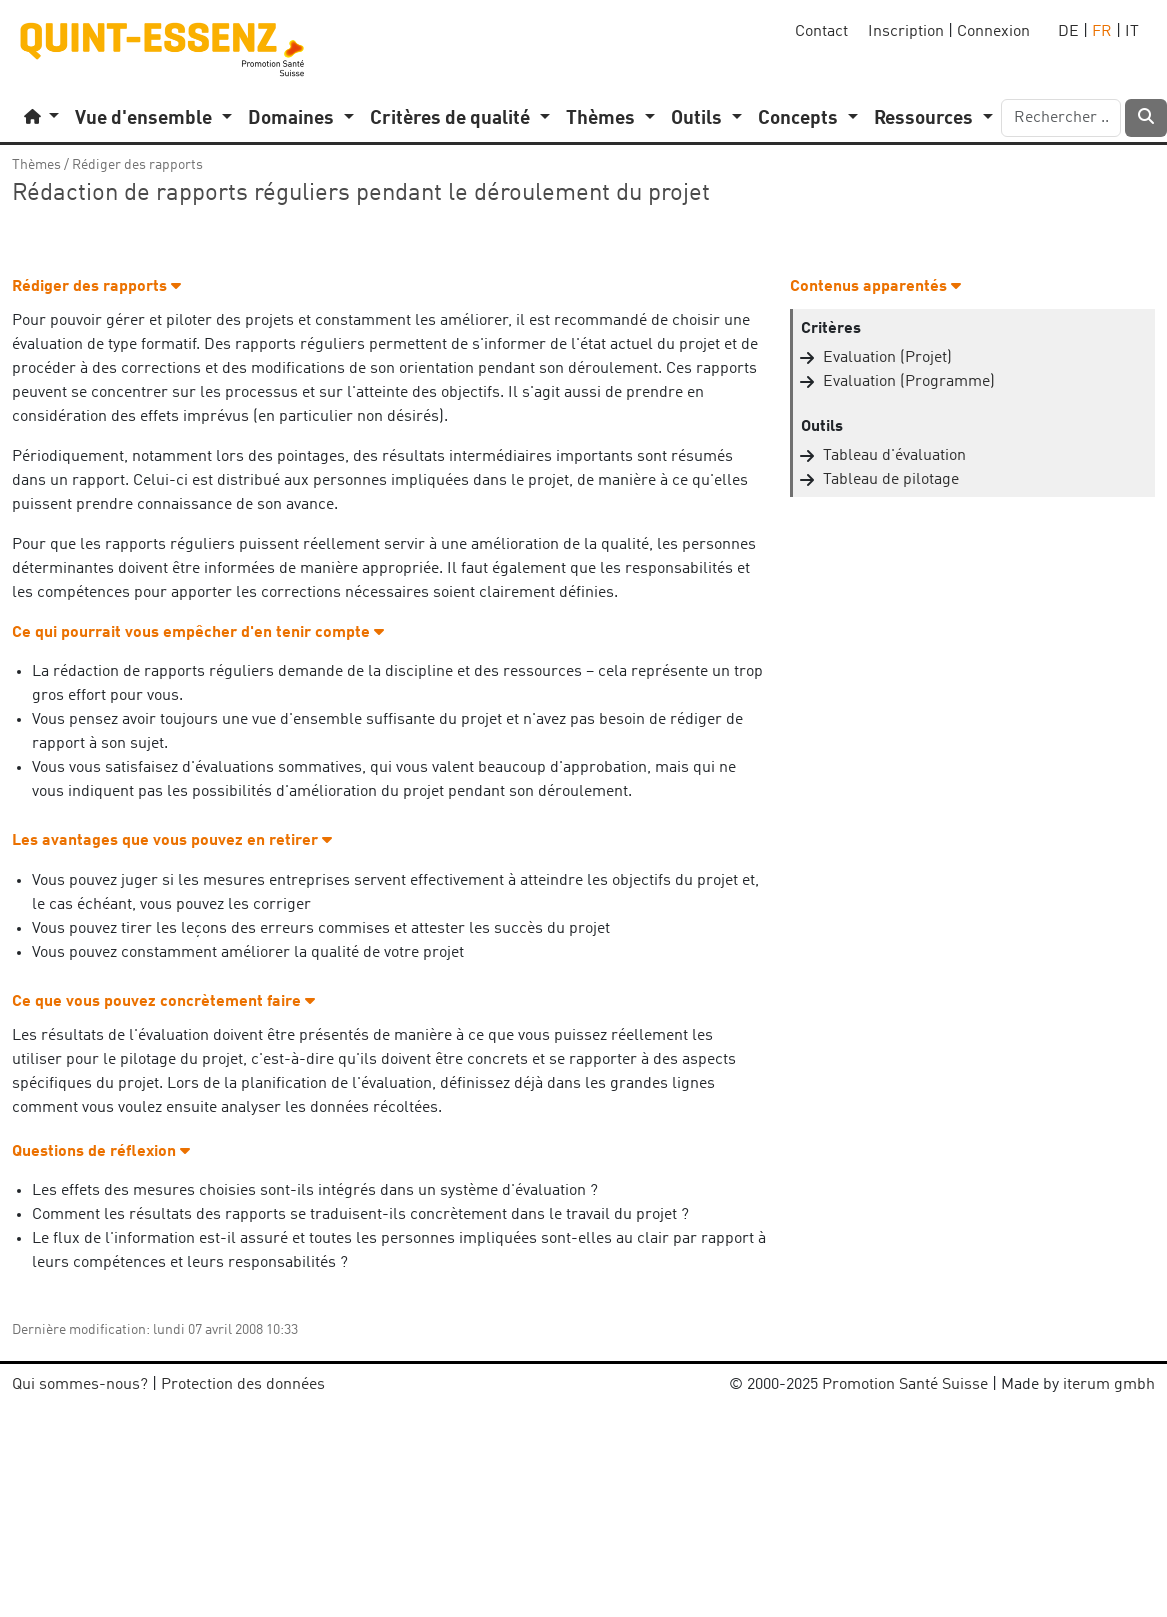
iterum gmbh (1109, 1385)
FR (1102, 32)
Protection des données (243, 1385)
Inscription (906, 32)
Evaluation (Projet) (887, 358)
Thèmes (36, 165)
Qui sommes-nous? (80, 1385)
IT (1132, 32)
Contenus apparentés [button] (875, 287)
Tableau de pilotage (891, 480)
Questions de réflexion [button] (101, 1152)
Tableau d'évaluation (894, 456)
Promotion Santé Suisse (905, 1385)
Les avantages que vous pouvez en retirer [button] (172, 841)
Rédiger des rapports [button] (96, 287)
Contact (821, 32)
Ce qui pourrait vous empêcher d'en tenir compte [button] (198, 633)
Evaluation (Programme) (909, 382)
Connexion (993, 32)
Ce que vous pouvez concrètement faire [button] (163, 1002)
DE (1068, 32)
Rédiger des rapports (137, 165)
